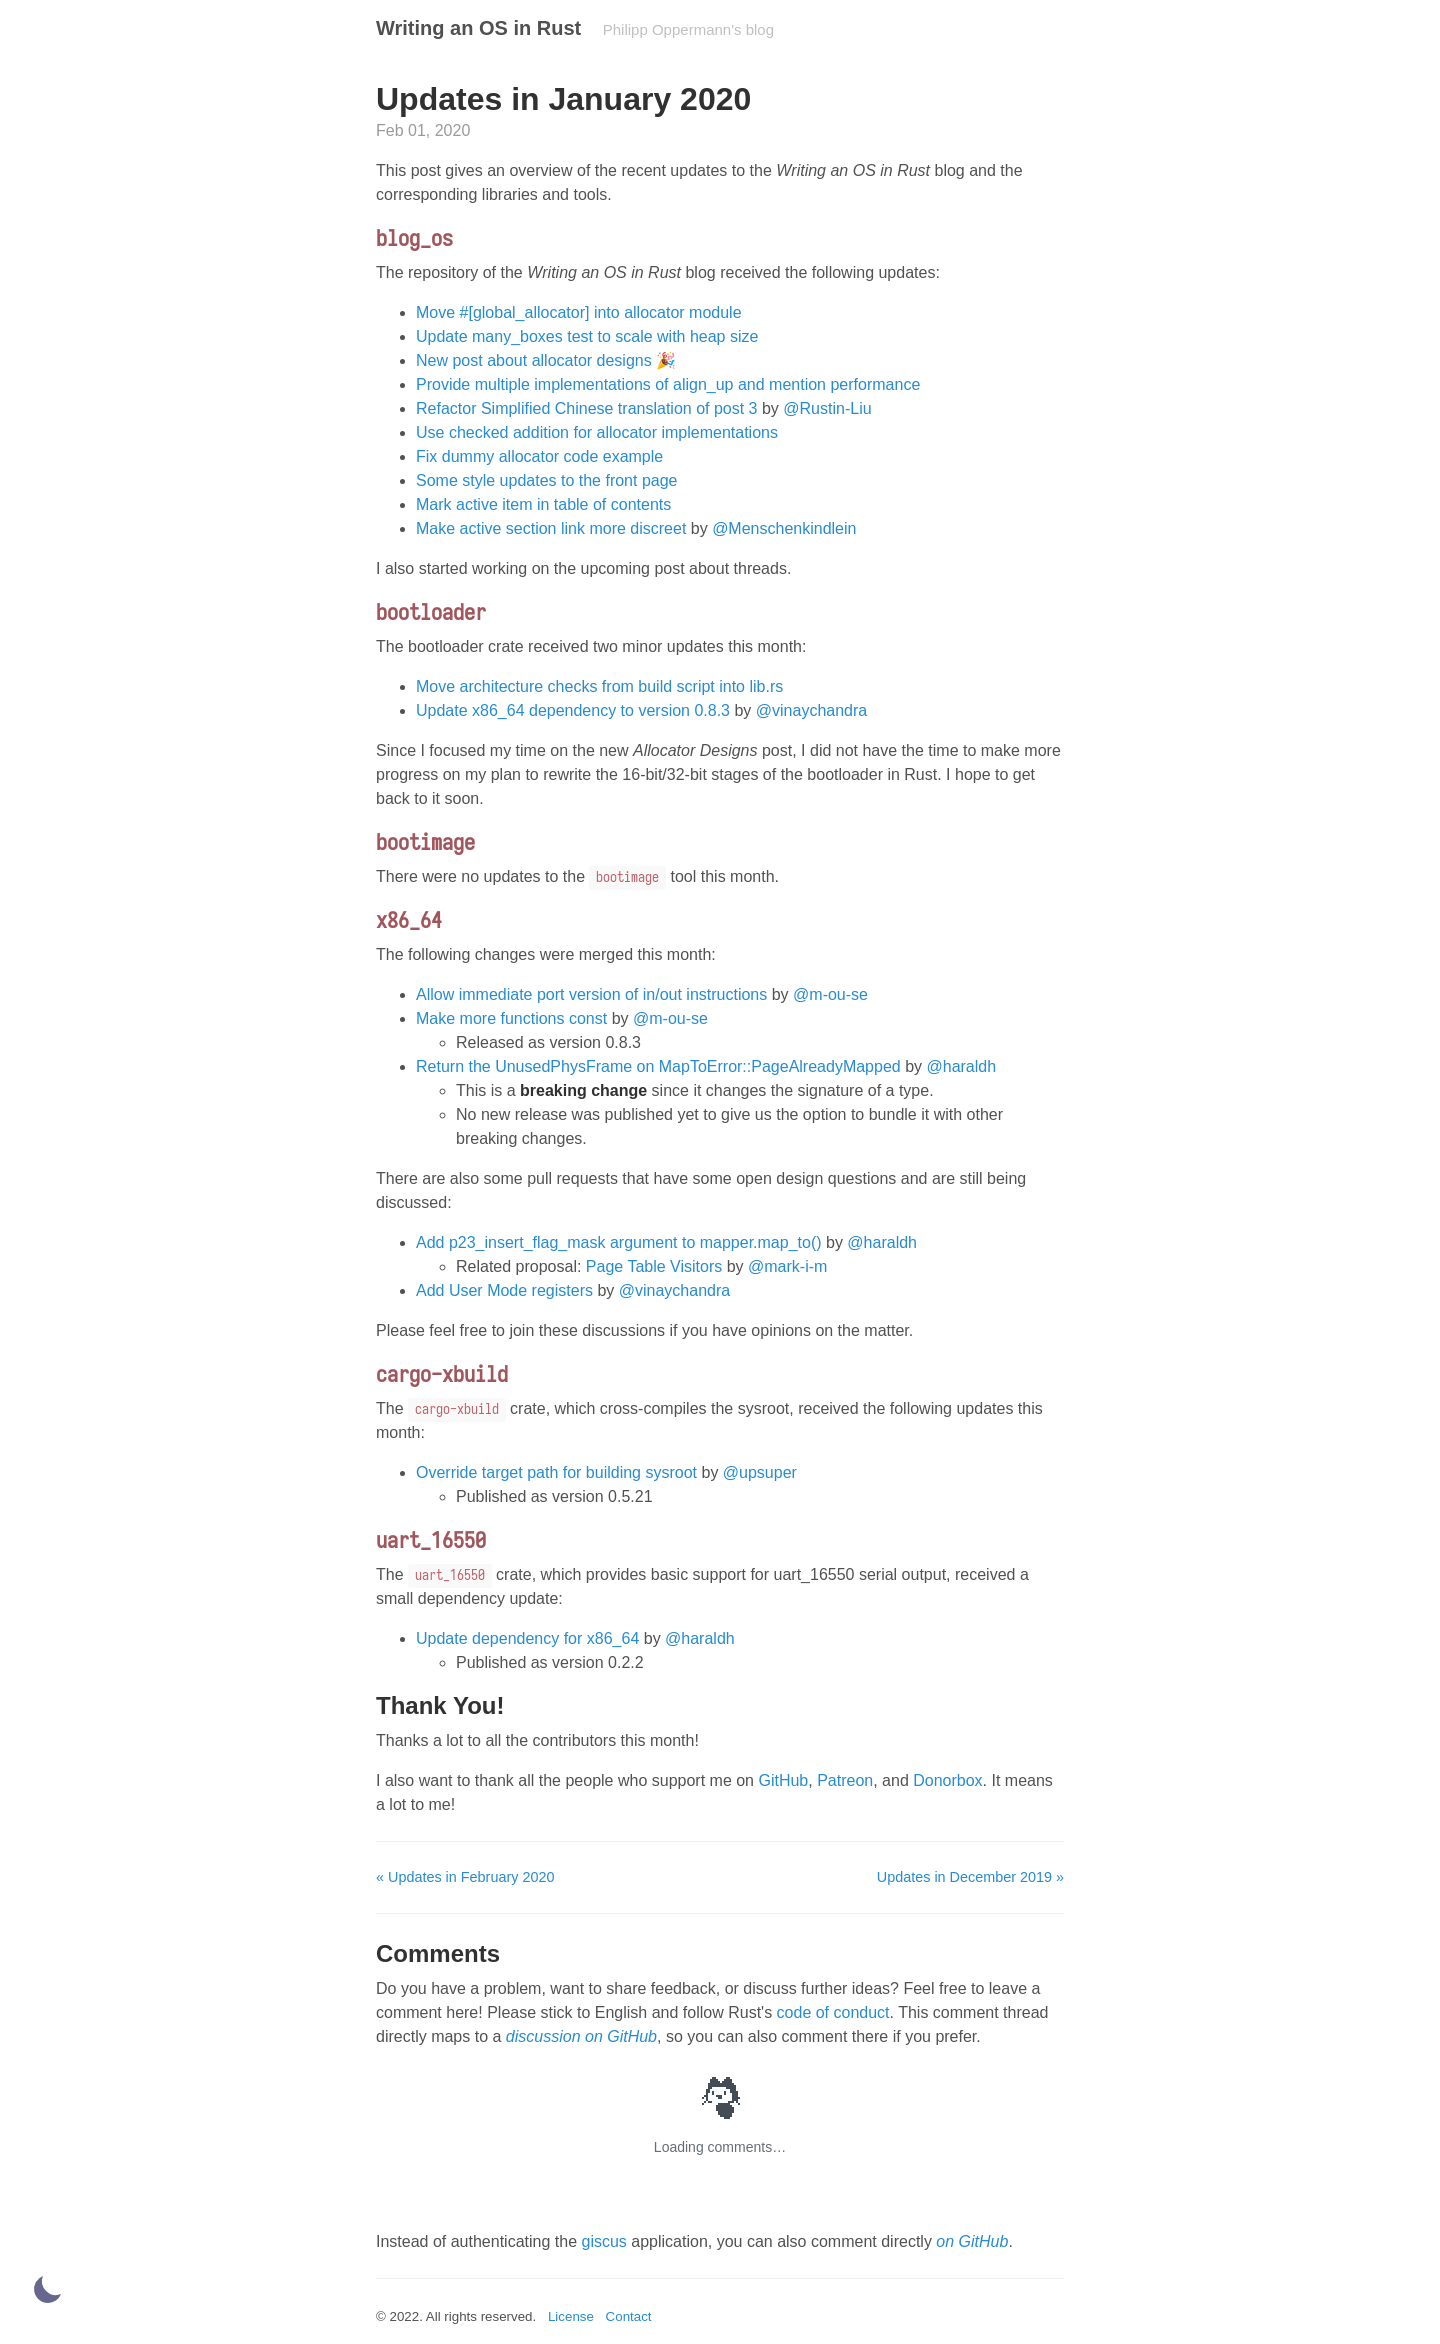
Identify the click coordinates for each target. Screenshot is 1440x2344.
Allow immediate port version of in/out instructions (591, 994)
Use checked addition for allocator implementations (597, 432)
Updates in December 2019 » (970, 1877)
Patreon (845, 1780)
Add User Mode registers (504, 1290)
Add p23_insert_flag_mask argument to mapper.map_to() (619, 1242)
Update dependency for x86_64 (527, 1638)
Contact (629, 2316)
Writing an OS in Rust (478, 28)
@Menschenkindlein (784, 528)
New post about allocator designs (534, 360)
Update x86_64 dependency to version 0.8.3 (573, 710)
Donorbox (947, 1780)
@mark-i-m (787, 1266)
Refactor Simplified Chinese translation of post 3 (587, 408)
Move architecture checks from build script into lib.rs (599, 686)
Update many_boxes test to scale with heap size (587, 336)
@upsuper (760, 1472)
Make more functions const (511, 1018)
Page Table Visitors (654, 1266)
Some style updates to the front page (547, 480)
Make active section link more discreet (551, 528)
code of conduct (833, 2012)
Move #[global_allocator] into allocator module (579, 312)
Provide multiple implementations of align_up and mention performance (668, 384)
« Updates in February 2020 (465, 1877)
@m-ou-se (830, 994)
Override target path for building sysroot (556, 1472)
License (571, 2316)
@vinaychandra (811, 710)
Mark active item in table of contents (543, 504)
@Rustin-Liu (827, 408)
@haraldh (962, 1066)
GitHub (783, 1780)
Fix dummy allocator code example (539, 456)
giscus (603, 2241)
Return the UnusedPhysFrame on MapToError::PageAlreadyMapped (658, 1066)
